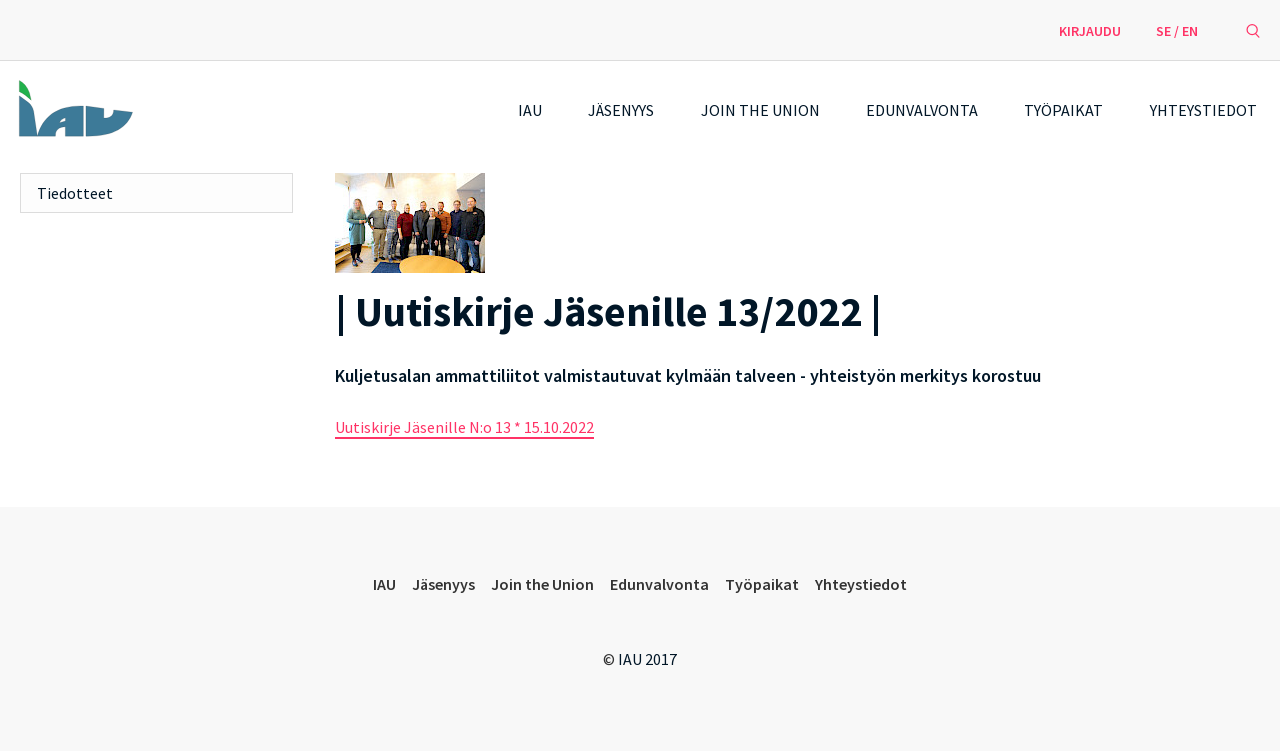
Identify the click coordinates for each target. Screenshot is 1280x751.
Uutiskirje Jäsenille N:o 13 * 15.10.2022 (464, 427)
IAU (530, 110)
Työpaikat (1063, 110)
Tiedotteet (75, 193)
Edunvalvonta (922, 110)
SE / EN (1177, 31)
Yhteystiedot (1203, 110)
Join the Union (760, 110)
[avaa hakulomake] (1253, 30)
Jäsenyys (621, 110)
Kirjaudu (1090, 31)
